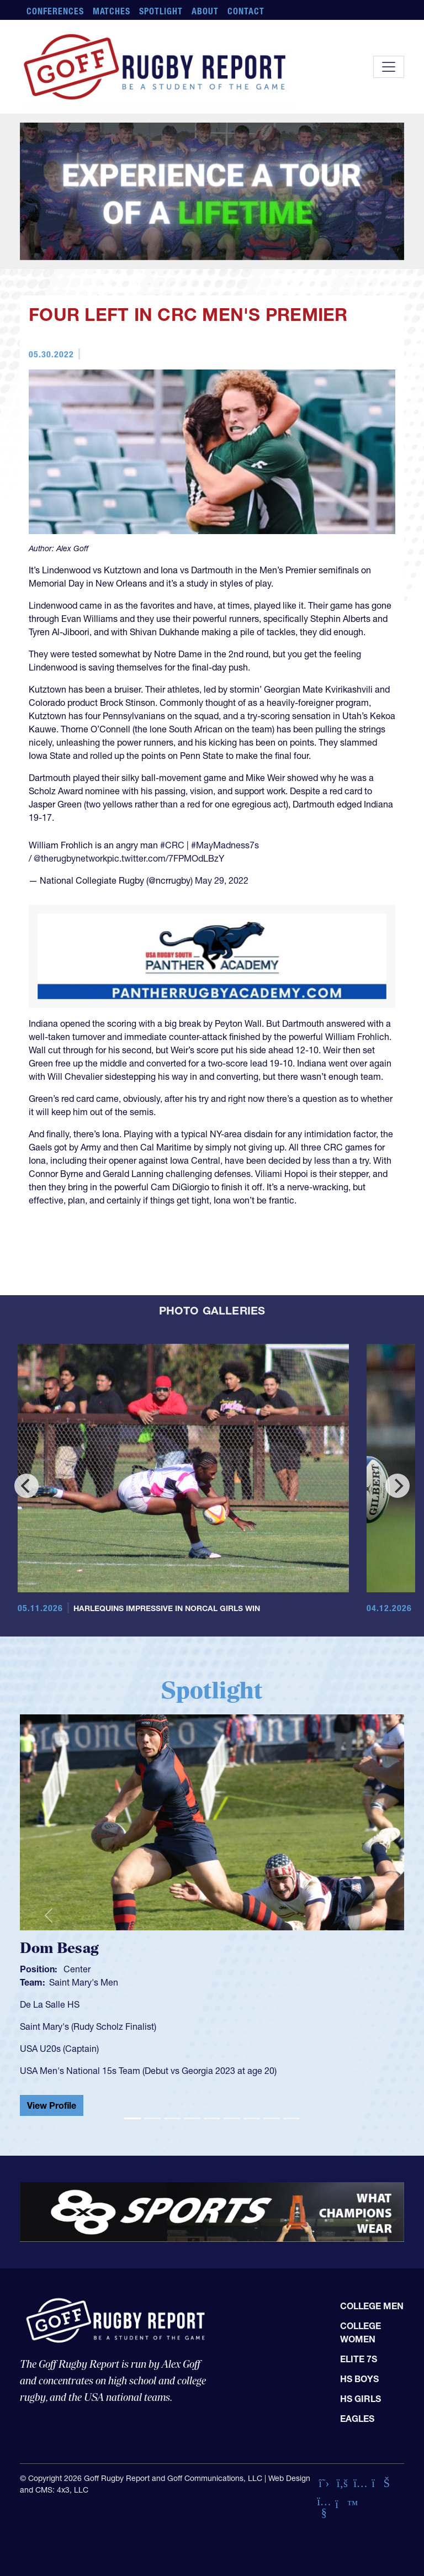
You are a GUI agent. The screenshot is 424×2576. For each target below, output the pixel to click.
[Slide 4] (192, 2118)
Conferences (55, 11)
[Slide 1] (132, 2118)
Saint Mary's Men (83, 1982)
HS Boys (359, 2378)
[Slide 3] (172, 2118)
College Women (360, 2332)
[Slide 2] (152, 2118)
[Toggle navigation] (388, 67)
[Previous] (26, 1486)
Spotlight (161, 11)
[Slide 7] (251, 2118)
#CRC (172, 845)
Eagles (357, 2418)
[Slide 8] (271, 2118)
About (205, 11)
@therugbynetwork (70, 858)
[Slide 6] (232, 2118)
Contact (245, 11)
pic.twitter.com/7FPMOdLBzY (165, 858)
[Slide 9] (291, 2118)
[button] (48, 1915)
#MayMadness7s (225, 845)
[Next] (397, 1486)
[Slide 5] (212, 2118)
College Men (372, 2305)
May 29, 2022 (221, 880)
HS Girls (360, 2398)
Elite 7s (358, 2358)
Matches (112, 11)
